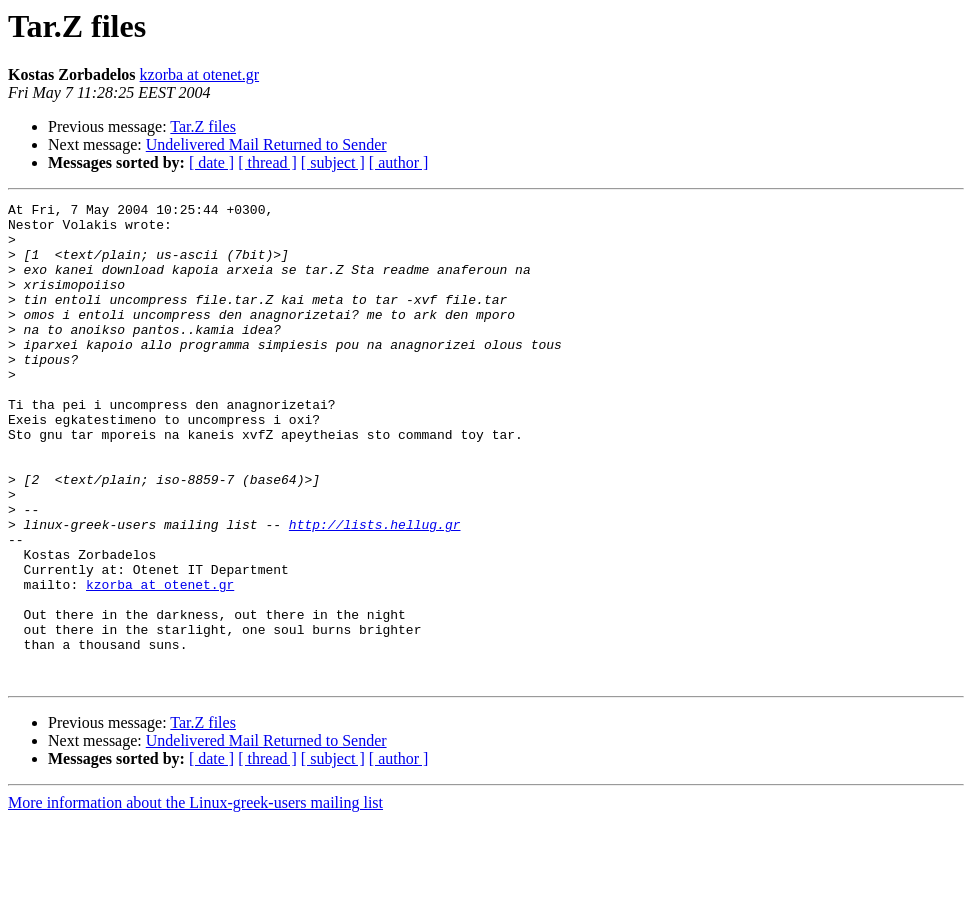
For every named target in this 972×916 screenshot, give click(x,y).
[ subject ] (333, 162)
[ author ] (399, 162)
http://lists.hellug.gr (375, 590)
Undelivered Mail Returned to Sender (266, 144)
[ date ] (211, 162)
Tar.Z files (203, 126)
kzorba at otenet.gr (200, 74)
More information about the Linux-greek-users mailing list (195, 898)
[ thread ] (267, 162)
